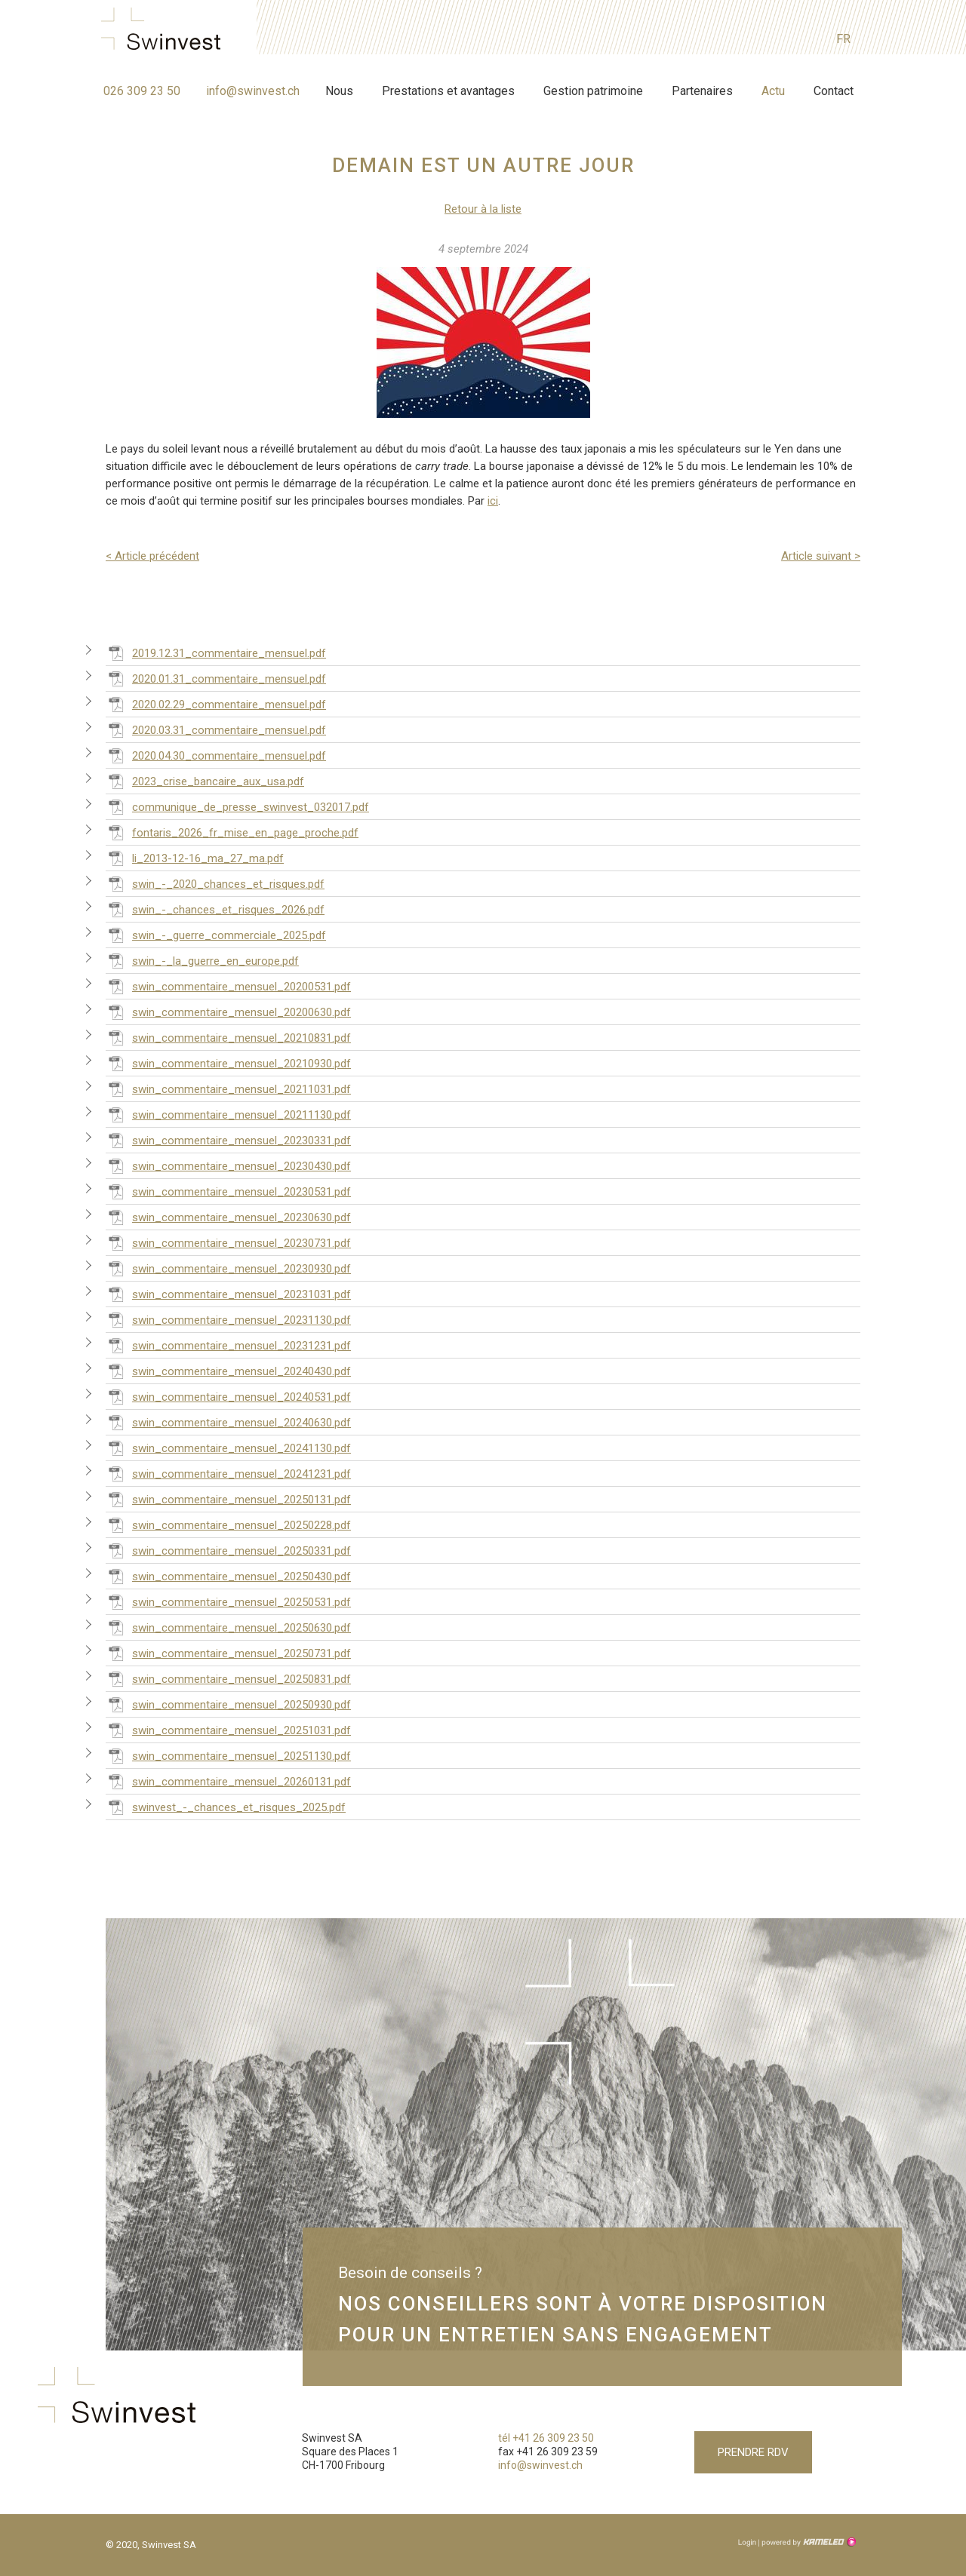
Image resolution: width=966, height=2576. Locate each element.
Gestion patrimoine (593, 91)
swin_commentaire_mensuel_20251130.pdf (228, 1755)
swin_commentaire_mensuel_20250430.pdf (228, 1576)
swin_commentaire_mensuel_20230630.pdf (228, 1217)
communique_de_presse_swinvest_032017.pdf (237, 806)
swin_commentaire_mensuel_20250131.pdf (228, 1499)
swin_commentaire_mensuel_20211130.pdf (228, 1114)
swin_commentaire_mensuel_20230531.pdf (228, 1191)
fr (843, 39)
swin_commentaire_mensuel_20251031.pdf (228, 1730)
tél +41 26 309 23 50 (546, 2438)
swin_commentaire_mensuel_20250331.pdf (228, 1550)
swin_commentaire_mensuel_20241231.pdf (228, 1473)
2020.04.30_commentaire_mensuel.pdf (216, 755)
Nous (339, 91)
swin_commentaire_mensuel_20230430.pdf (228, 1165)
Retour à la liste (483, 209)
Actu (773, 91)
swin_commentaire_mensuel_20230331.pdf (228, 1140)
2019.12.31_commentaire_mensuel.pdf (216, 652)
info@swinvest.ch (253, 91)
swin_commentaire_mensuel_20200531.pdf (228, 986)
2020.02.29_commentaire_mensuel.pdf (216, 704)
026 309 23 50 (141, 91)
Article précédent (152, 556)
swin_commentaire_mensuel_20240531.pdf (228, 1396)
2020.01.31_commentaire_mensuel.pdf (216, 678)
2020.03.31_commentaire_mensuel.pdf (216, 729)
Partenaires (702, 91)
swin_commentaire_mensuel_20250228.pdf (228, 1524)
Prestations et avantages (448, 91)
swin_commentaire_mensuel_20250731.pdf (228, 1653)
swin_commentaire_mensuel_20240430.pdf (228, 1371)
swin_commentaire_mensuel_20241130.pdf (228, 1447)
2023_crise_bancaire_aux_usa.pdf (205, 781)
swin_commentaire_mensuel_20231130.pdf (228, 1319)
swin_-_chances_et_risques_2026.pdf (215, 909)
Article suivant (820, 556)
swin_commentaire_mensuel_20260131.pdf (228, 1781)
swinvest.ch (165, 32)
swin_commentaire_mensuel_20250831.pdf (228, 1678)
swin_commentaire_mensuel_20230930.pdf (228, 1268)
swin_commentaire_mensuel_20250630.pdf (228, 1627)
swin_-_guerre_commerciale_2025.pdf (216, 935)
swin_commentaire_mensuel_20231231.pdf (228, 1345)
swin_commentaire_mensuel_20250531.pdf (228, 1601)
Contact (834, 91)
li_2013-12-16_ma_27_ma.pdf (195, 858)
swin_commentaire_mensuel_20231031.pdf (228, 1294)
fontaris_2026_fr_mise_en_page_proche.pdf (232, 832)
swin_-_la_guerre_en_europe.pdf (202, 960)
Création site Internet (807, 2542)
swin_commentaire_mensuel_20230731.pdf (228, 1242)
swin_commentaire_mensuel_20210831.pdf (228, 1037)
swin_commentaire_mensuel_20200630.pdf (228, 1011)
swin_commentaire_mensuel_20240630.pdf (228, 1422)
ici (493, 501)
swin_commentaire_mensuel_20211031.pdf (228, 1088)
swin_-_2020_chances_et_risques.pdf (215, 883)
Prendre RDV (753, 2452)
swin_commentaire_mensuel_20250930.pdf (228, 1704)
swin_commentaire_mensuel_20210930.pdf (228, 1063)
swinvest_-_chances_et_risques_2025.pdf (226, 1807)
